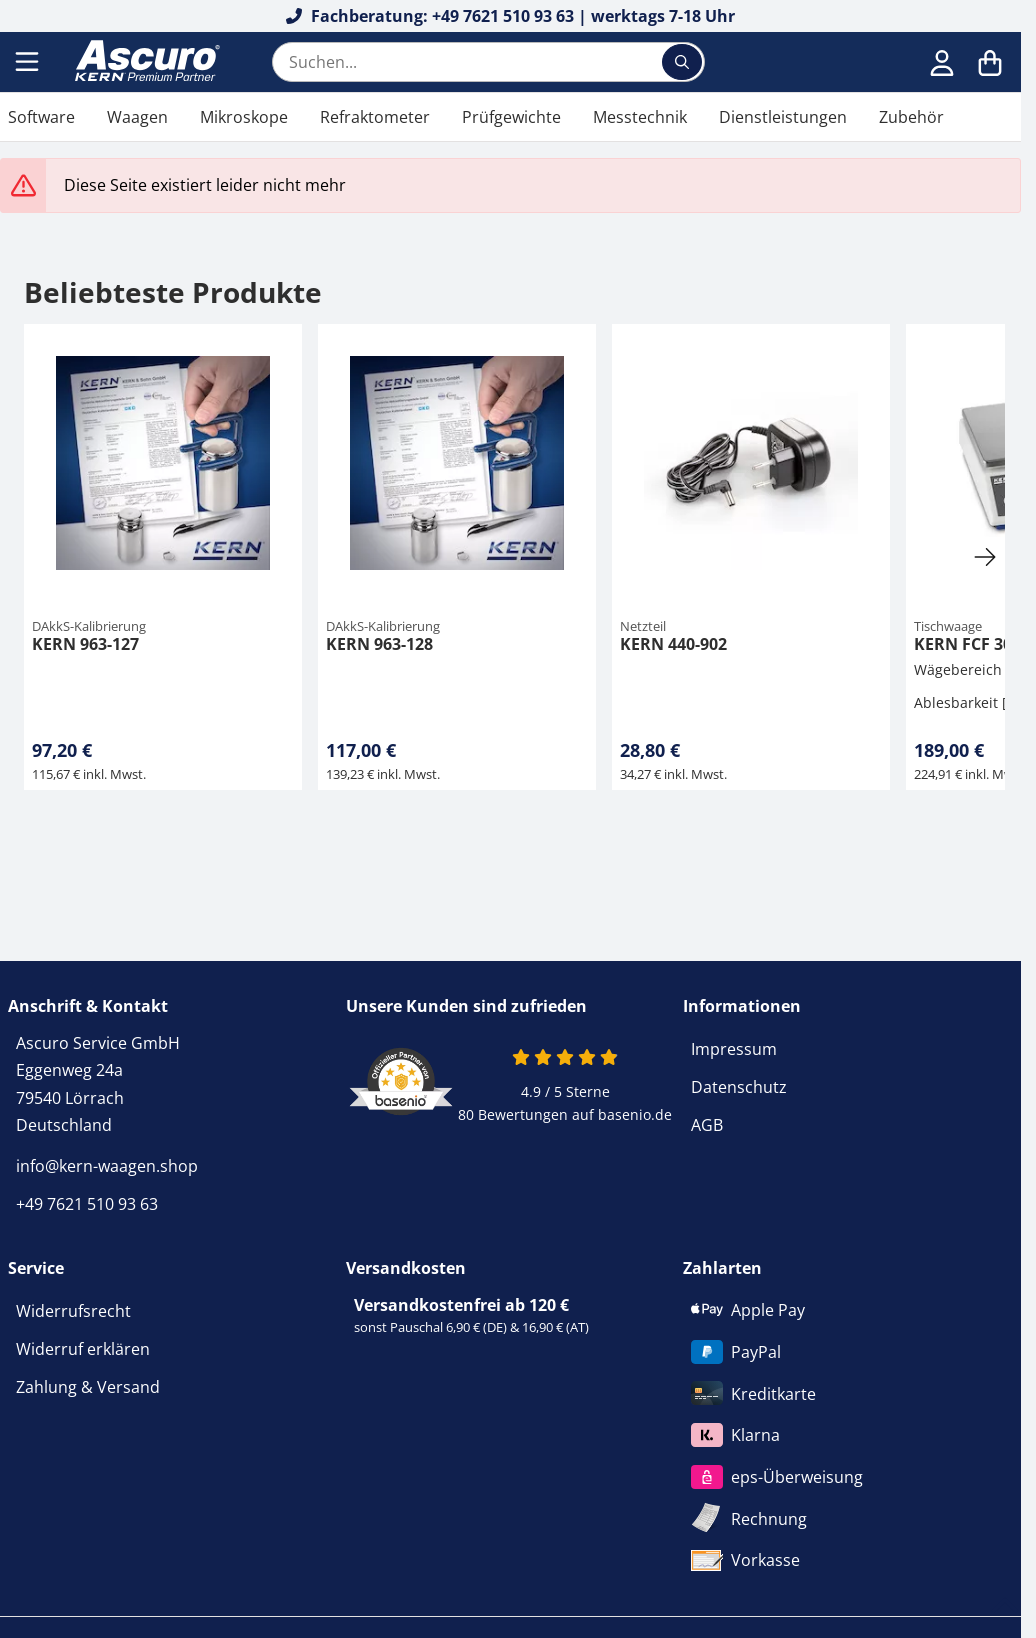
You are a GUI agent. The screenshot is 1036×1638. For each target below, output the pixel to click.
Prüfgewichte (511, 117)
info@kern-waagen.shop (107, 1166)
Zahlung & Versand (88, 1387)
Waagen (137, 117)
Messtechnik (640, 117)
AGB (707, 1125)
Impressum (734, 1049)
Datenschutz (739, 1087)
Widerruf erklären (83, 1349)
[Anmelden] (942, 62)
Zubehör (911, 117)
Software (41, 117)
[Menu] (29, 62)
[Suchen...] (682, 62)
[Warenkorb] (990, 62)
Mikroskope (244, 117)
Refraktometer (375, 117)
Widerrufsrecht (73, 1311)
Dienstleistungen (783, 117)
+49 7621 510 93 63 (87, 1204)
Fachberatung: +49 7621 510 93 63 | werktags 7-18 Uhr (510, 16)
